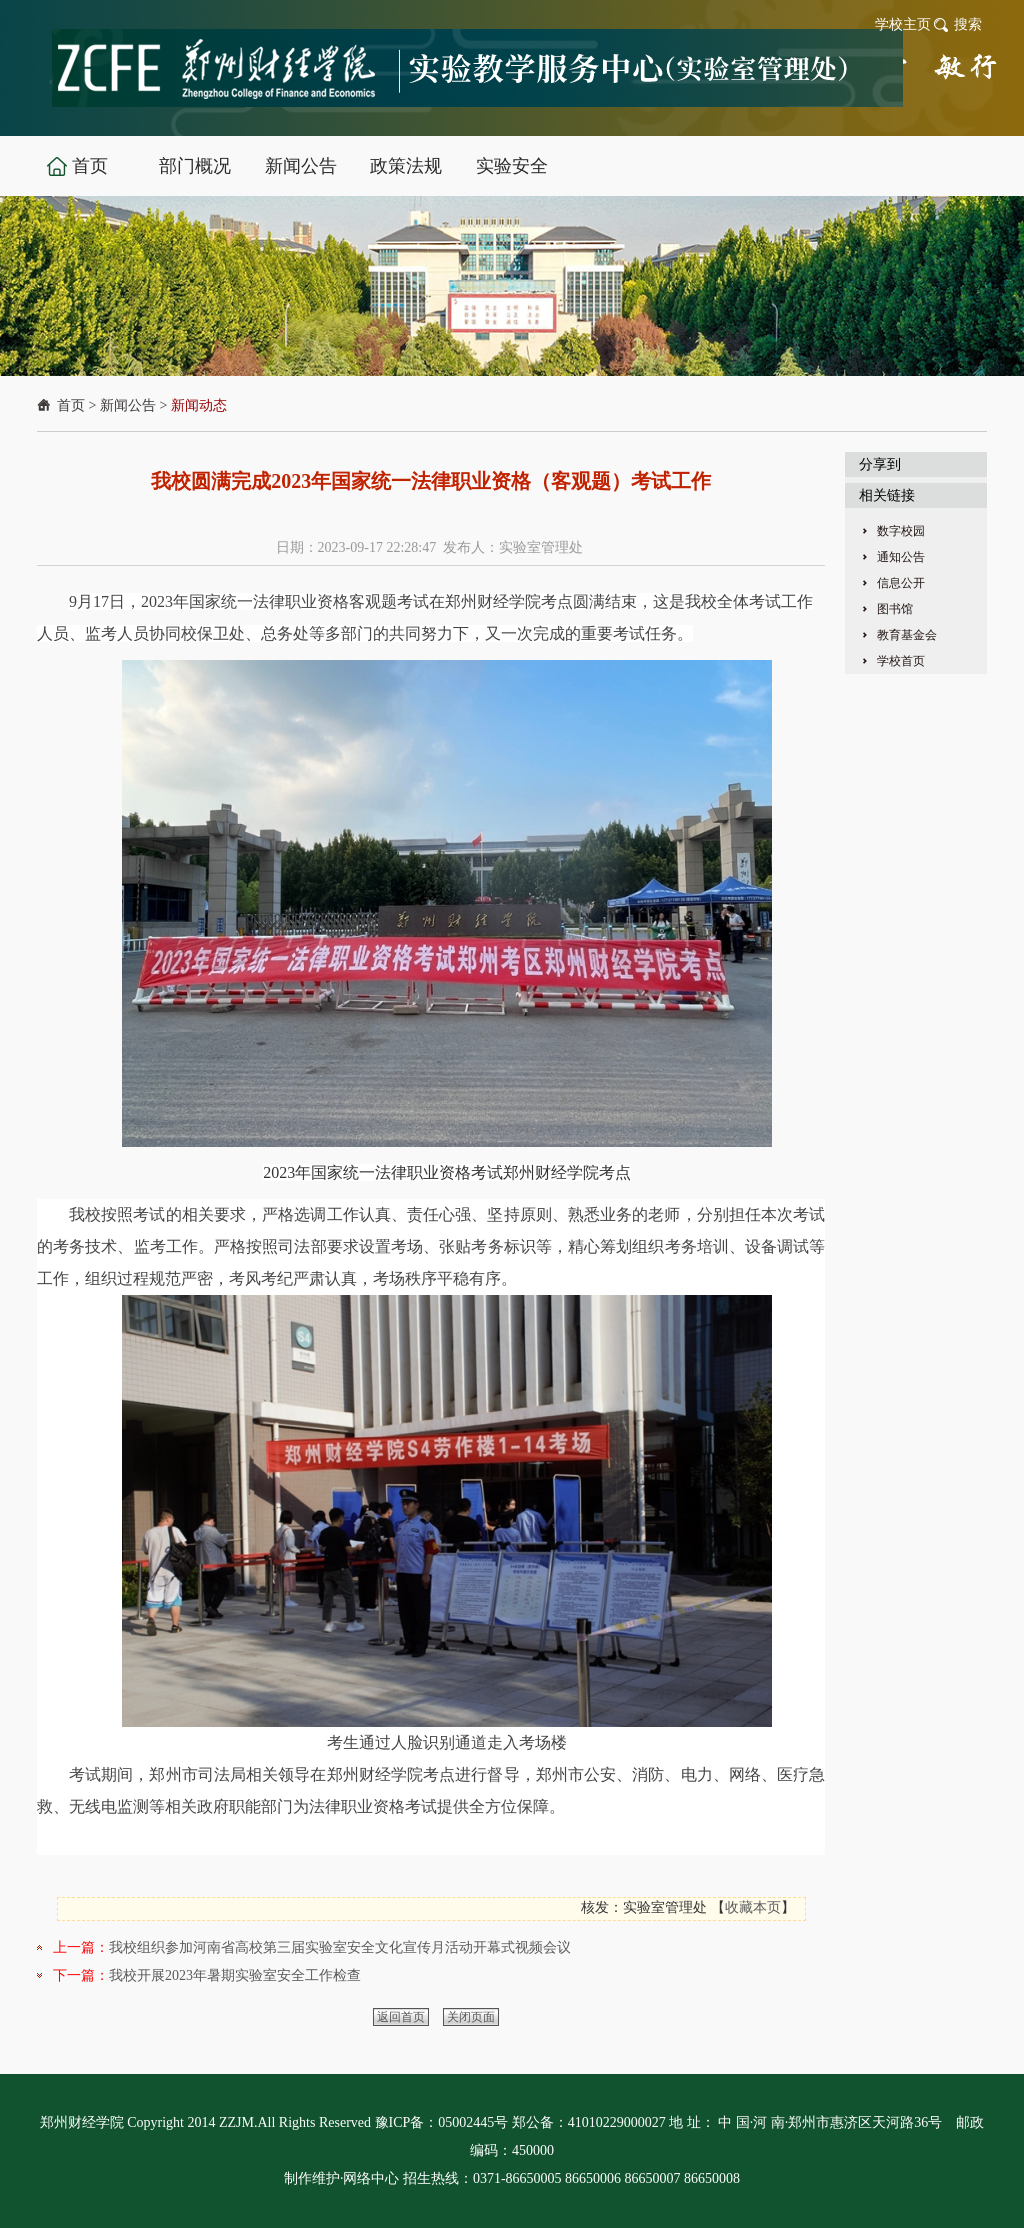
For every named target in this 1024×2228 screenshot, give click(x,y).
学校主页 (903, 24)
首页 (71, 405)
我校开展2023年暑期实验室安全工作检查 (235, 1975)
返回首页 (401, 2017)
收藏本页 (753, 1907)
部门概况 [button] (195, 166)
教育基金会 (907, 635)
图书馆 (895, 609)
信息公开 (901, 583)
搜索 (968, 24)
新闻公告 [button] (301, 166)
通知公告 (901, 557)
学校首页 (901, 661)
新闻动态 (199, 405)
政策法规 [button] (406, 166)
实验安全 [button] (512, 166)
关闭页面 (471, 2017)
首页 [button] (90, 166)
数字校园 (901, 531)
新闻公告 (128, 405)
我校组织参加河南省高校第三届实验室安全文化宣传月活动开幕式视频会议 (340, 1947)
